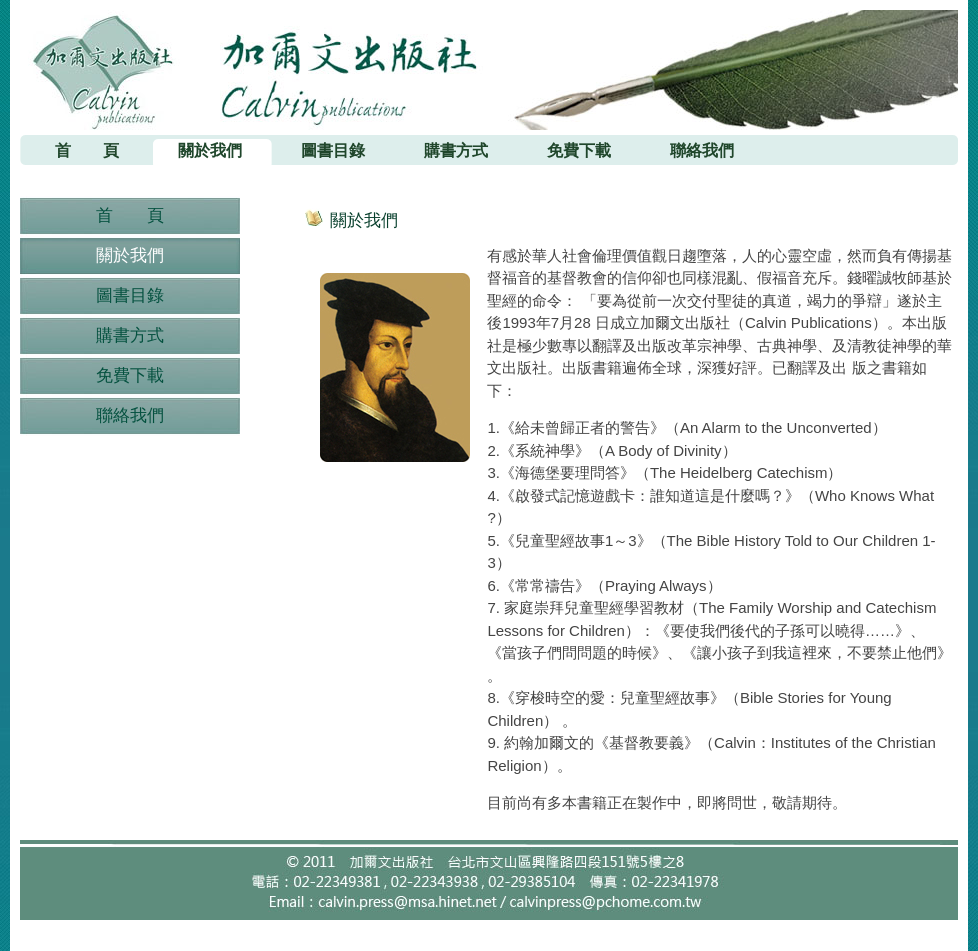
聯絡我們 (130, 415)
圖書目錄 (130, 295)
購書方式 (130, 335)
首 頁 (130, 215)
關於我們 (130, 255)
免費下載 (130, 375)
